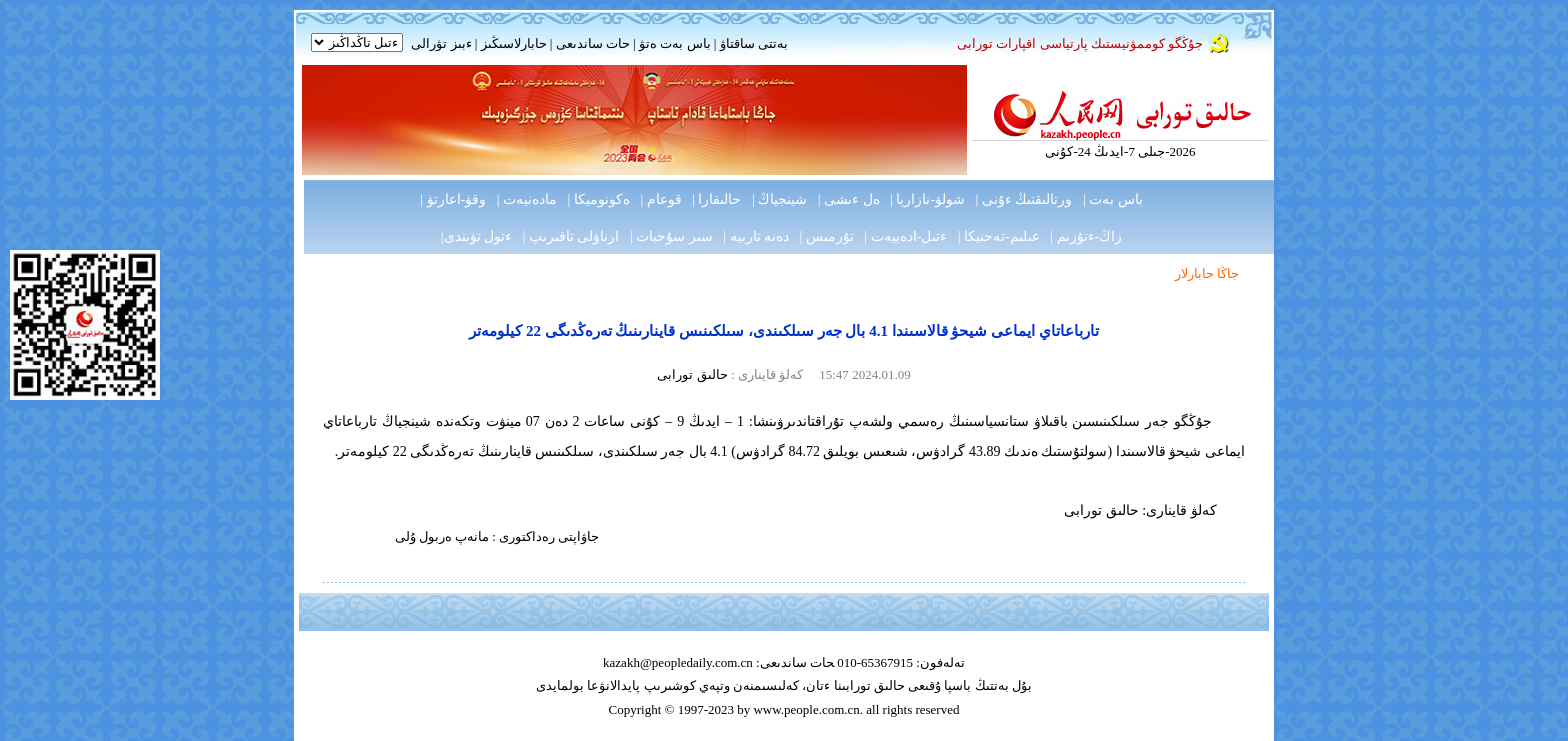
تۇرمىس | (827, 236)
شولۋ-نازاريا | (927, 199)
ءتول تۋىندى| (476, 236)
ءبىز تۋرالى (441, 43)
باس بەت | (1113, 199)
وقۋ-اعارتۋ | (453, 199)
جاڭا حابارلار (1207, 273)
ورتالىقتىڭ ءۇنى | (1024, 199)
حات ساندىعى (593, 43)
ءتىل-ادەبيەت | (905, 236)
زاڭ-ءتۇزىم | (1086, 236)
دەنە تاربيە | (756, 236)
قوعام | (660, 199)
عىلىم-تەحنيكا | (999, 236)
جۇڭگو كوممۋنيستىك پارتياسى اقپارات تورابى (1080, 43)
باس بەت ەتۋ (675, 43)
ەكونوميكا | (599, 199)
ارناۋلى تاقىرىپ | (571, 236)
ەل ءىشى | (849, 199)
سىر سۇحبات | (671, 236)
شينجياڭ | (779, 199)
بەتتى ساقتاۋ (752, 43)
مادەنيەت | (527, 199)
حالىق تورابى (692, 374)
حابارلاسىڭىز (514, 43)
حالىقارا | (716, 199)
